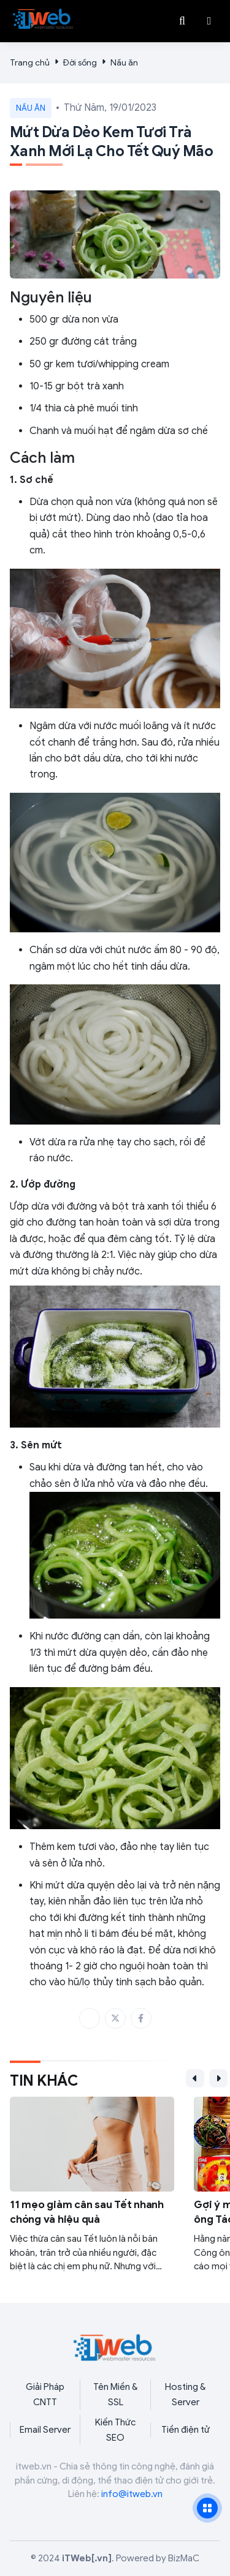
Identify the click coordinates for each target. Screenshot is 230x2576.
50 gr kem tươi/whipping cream (99, 364)
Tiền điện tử (185, 2429)
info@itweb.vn (132, 2493)
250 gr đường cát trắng (83, 341)
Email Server (45, 2429)
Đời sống (80, 63)
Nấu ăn (124, 63)
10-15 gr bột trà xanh (76, 386)
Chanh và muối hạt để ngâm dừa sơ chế (118, 431)
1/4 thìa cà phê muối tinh (83, 408)
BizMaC (183, 2558)
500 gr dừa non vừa (73, 319)
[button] (209, 21)
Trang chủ (30, 63)
